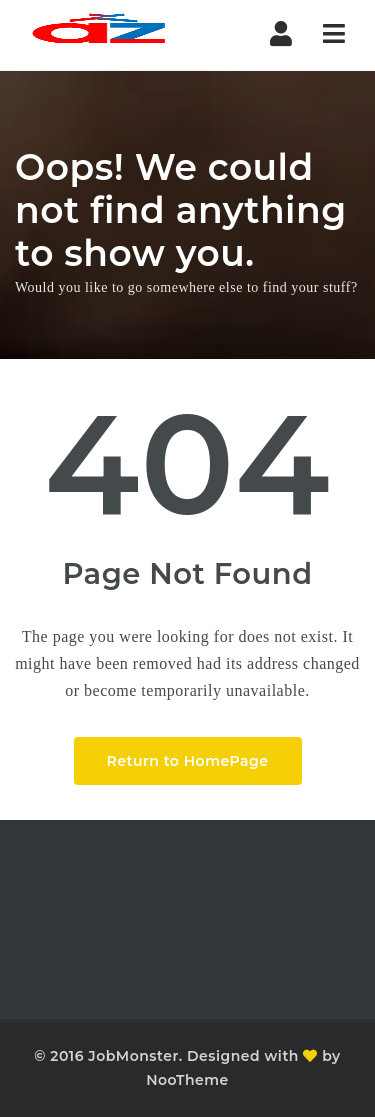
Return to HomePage (188, 761)
